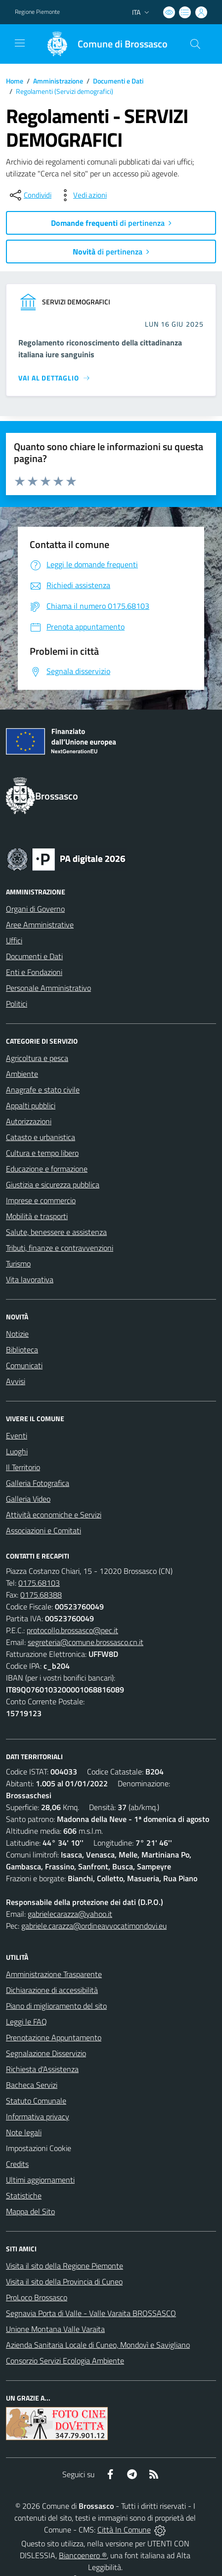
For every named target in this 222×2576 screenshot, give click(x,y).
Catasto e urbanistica (40, 1137)
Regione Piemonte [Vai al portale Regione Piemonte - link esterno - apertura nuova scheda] (37, 11)
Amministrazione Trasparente (54, 1974)
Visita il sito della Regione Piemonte (64, 2266)
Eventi (16, 1435)
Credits (17, 2164)
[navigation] (20, 43)
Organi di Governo (35, 909)
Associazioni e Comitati (43, 1530)
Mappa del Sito (30, 2211)
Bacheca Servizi (31, 2085)
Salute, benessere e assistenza (56, 1232)
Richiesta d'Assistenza (42, 2069)
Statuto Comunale (36, 2101)
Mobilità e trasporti (37, 1216)
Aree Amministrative (40, 924)
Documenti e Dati (118, 81)
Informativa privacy (37, 2116)
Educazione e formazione (47, 1169)
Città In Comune (124, 2529)
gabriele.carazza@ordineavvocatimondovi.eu (94, 1926)
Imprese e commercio (41, 1200)
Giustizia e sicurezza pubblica (52, 1184)
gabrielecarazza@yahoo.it (70, 1914)
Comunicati (24, 1365)
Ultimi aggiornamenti (40, 2180)
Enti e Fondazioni (34, 972)
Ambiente (22, 1074)
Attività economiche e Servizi (53, 1514)
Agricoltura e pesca (37, 1058)
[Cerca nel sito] (195, 44)
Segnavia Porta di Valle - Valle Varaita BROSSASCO (91, 2313)
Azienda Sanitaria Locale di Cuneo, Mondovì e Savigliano (98, 2345)
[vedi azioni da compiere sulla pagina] (82, 195)
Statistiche (24, 2195)
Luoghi (17, 1451)
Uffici (14, 940)
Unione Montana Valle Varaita (55, 2329)
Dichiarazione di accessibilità (52, 1990)
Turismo (18, 1263)
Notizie (17, 1334)
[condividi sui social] (29, 195)
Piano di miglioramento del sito (56, 2006)
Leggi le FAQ (26, 2021)
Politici (16, 1004)
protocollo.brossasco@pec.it (72, 1630)
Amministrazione (58, 81)
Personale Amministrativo (48, 988)
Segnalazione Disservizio (46, 2053)
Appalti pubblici (30, 1105)
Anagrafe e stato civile (43, 1090)
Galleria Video (28, 1499)
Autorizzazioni (28, 1121)
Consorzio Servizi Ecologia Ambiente (65, 2360)
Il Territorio (23, 1467)
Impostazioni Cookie (38, 2148)
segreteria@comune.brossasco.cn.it (85, 1642)
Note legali (24, 2132)
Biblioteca (22, 1349)
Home (14, 81)
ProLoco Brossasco (36, 2297)
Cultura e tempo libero (42, 1153)
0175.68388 (41, 1595)
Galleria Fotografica (37, 1483)
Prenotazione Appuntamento (53, 2037)
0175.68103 (39, 1583)
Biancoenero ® (83, 2555)
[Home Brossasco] (102, 44)
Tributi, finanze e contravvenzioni (59, 1248)
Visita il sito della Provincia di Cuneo (64, 2281)
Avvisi (15, 1381)
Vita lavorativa (29, 1279)
